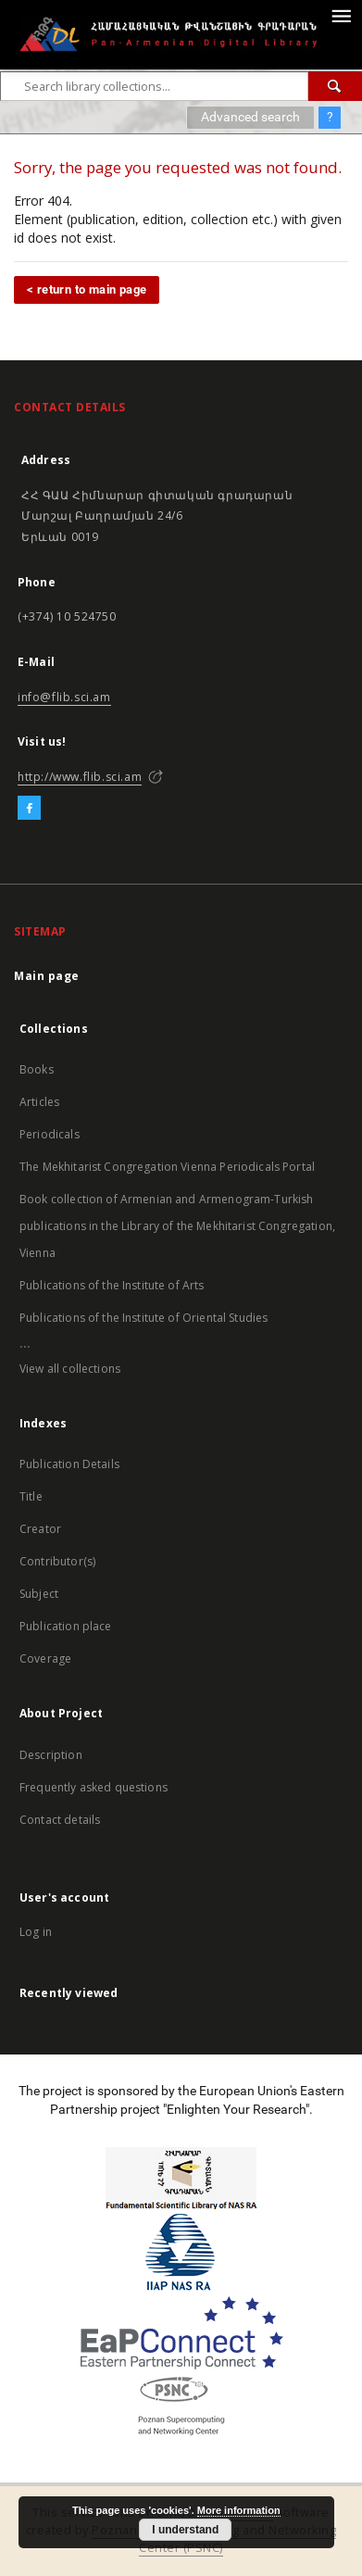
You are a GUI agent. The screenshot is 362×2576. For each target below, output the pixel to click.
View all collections (69, 1368)
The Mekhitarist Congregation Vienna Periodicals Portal (167, 1167)
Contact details (59, 1820)
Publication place (65, 1626)
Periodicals (49, 1134)
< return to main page (86, 289)
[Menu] (340, 15)
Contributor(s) (57, 1561)
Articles (39, 1102)
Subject (38, 1594)
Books (36, 1069)
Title (31, 1496)
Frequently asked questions (93, 1787)
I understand (185, 2529)
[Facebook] (29, 808)
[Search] (335, 86)
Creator (40, 1529)
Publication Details (69, 1464)
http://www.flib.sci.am (80, 777)
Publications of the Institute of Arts (112, 1285)
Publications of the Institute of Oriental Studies (143, 1318)
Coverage (45, 1658)
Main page (47, 976)
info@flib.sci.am (64, 697)
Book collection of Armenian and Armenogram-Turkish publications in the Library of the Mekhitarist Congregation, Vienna (177, 1226)
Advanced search (250, 116)
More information (239, 2510)
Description (50, 1755)
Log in (35, 1932)
